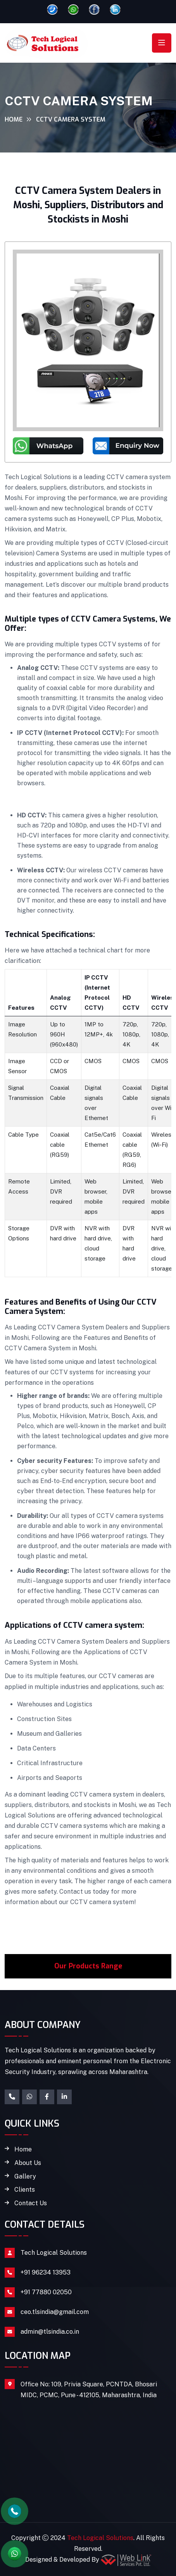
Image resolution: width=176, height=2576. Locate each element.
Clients (24, 2189)
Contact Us (30, 2203)
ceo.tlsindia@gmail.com (55, 2312)
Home (13, 119)
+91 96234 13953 (46, 2272)
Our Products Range (88, 1966)
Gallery (25, 2176)
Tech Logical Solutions (54, 2252)
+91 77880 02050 (46, 2292)
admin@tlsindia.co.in (50, 2331)
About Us (27, 2163)
